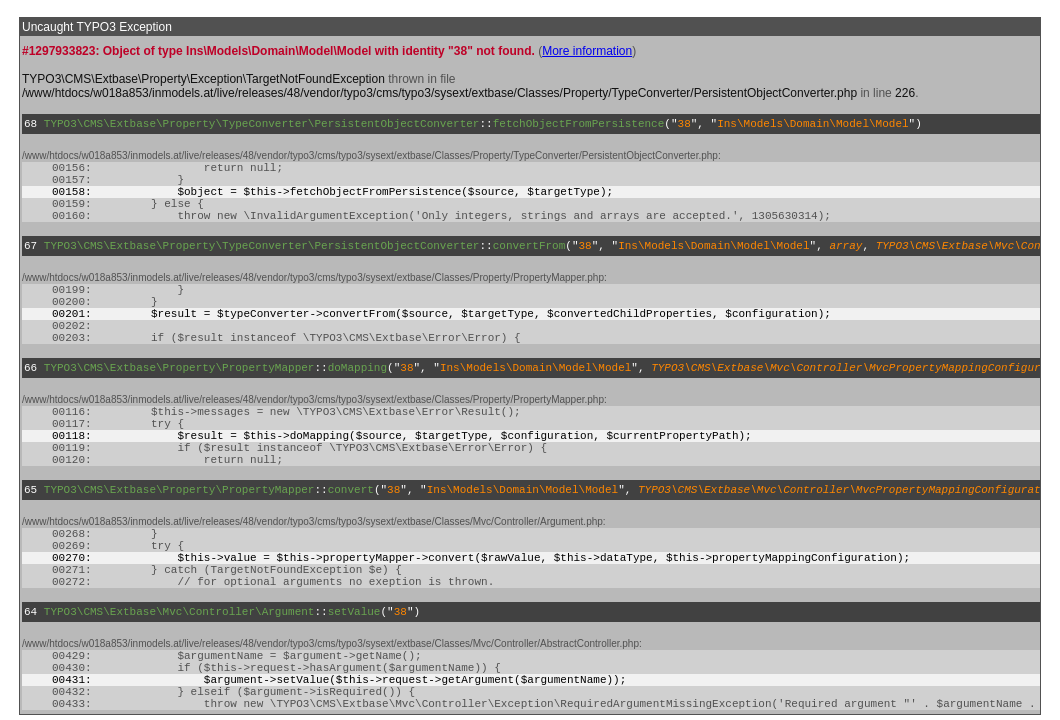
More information (587, 51)
